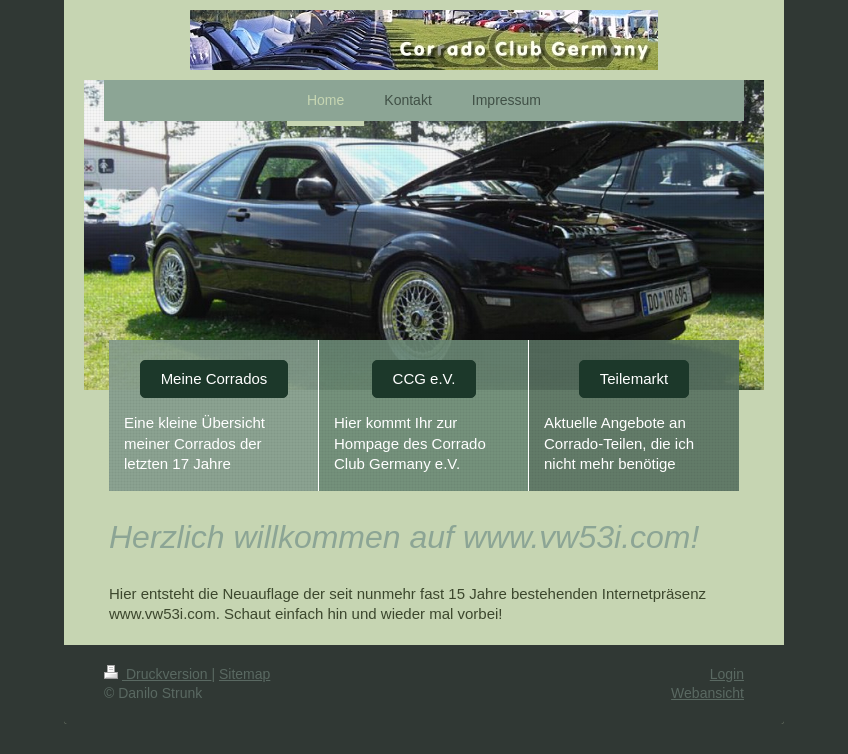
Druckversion (157, 674)
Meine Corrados (214, 378)
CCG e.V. (424, 378)
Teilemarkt (634, 378)
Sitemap (244, 674)
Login (727, 674)
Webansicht (707, 693)
